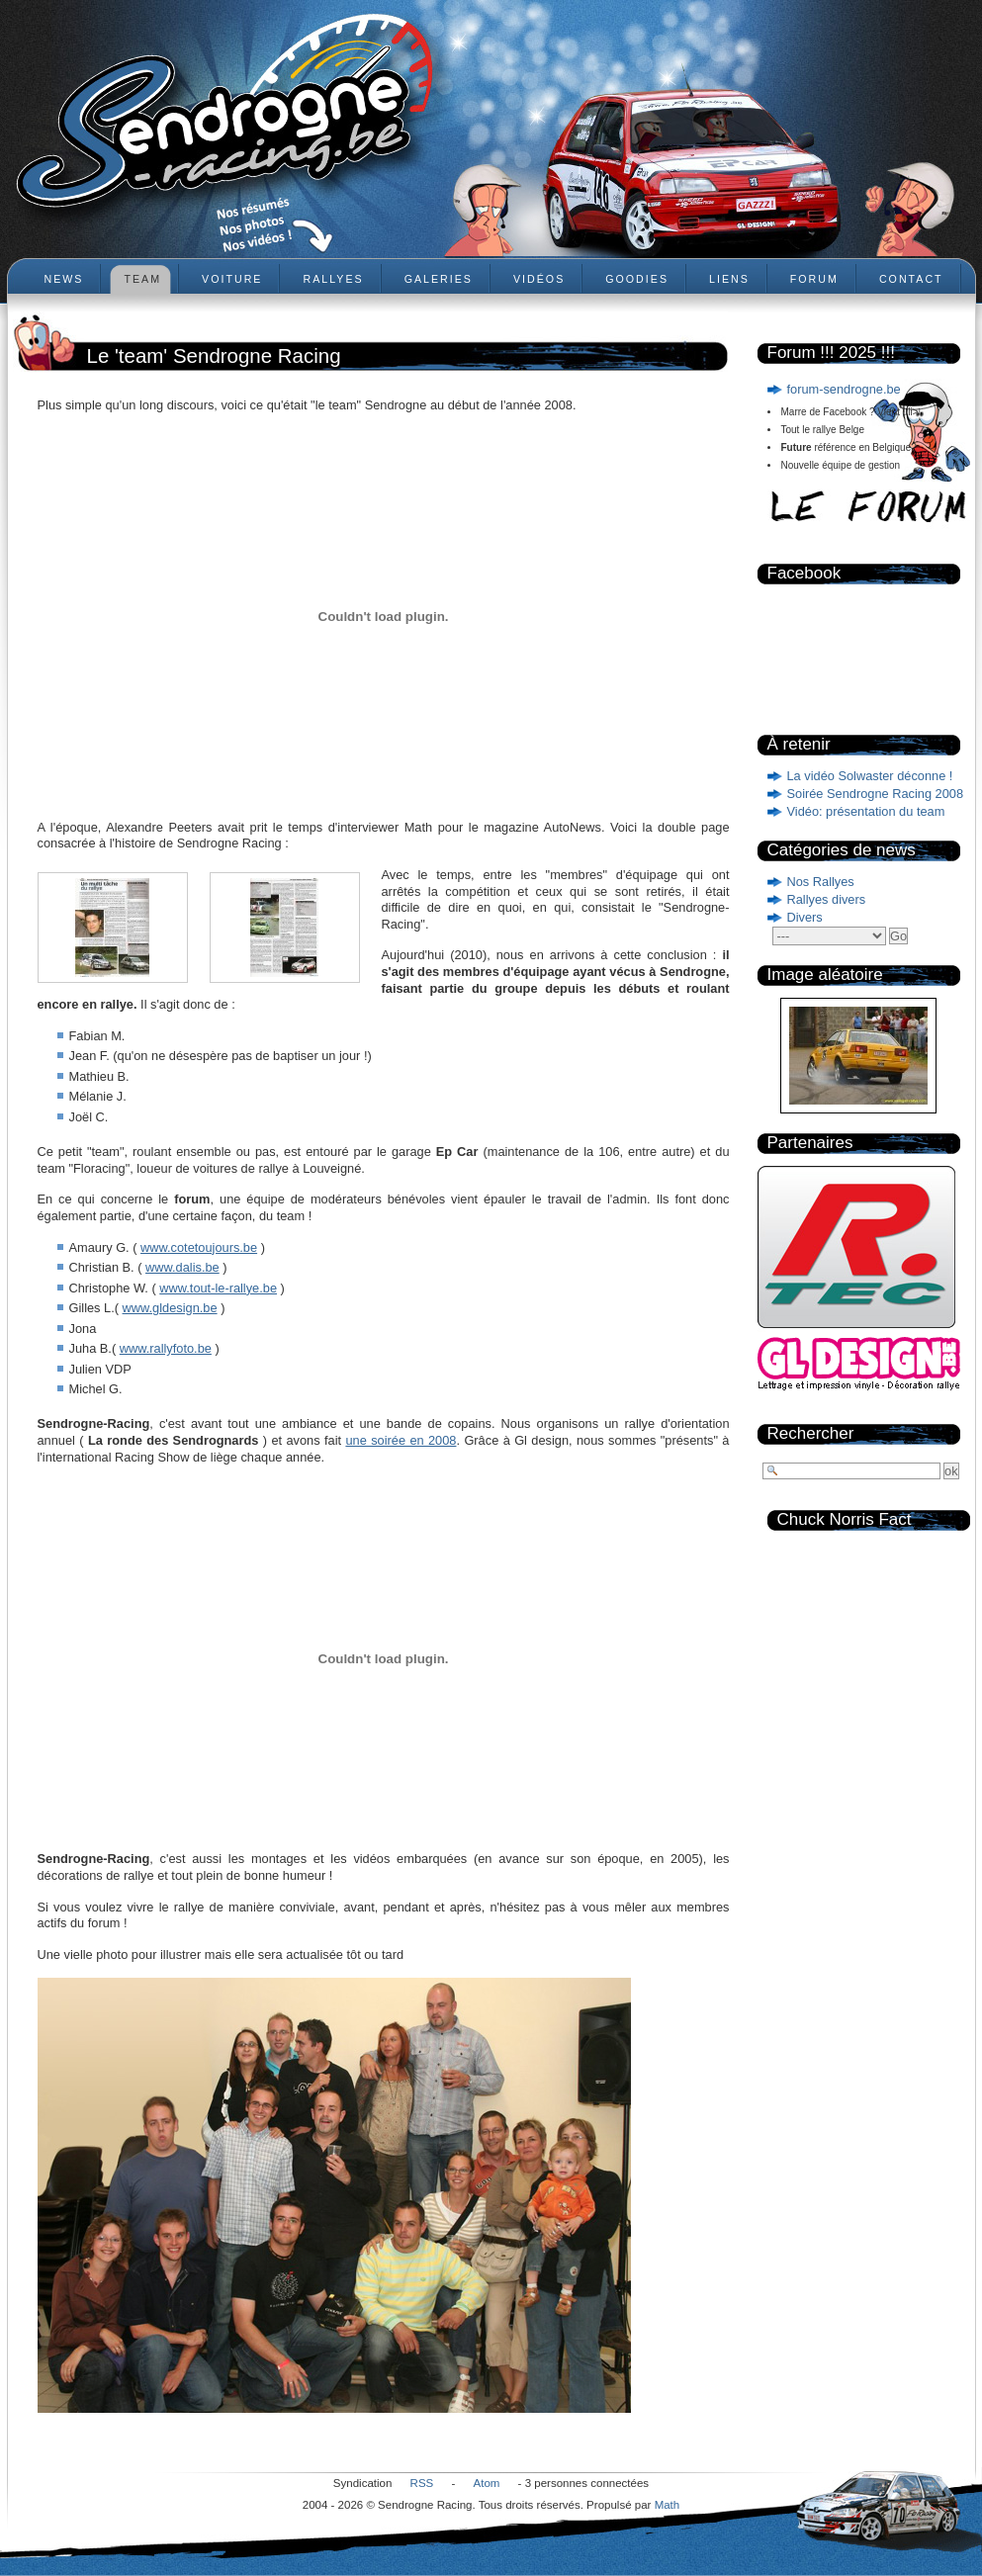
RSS (422, 2483)
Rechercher (810, 1433)
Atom (487, 2483)
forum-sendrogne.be (844, 389)
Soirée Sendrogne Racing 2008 (875, 793)
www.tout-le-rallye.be (218, 1288)
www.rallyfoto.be (166, 1348)
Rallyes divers (826, 899)
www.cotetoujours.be (198, 1247)
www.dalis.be (182, 1267)
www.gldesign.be (170, 1307)
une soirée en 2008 (400, 1440)
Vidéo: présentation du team (866, 811)
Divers (805, 917)
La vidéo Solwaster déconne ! (870, 775)
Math (667, 2505)
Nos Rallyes (820, 881)
